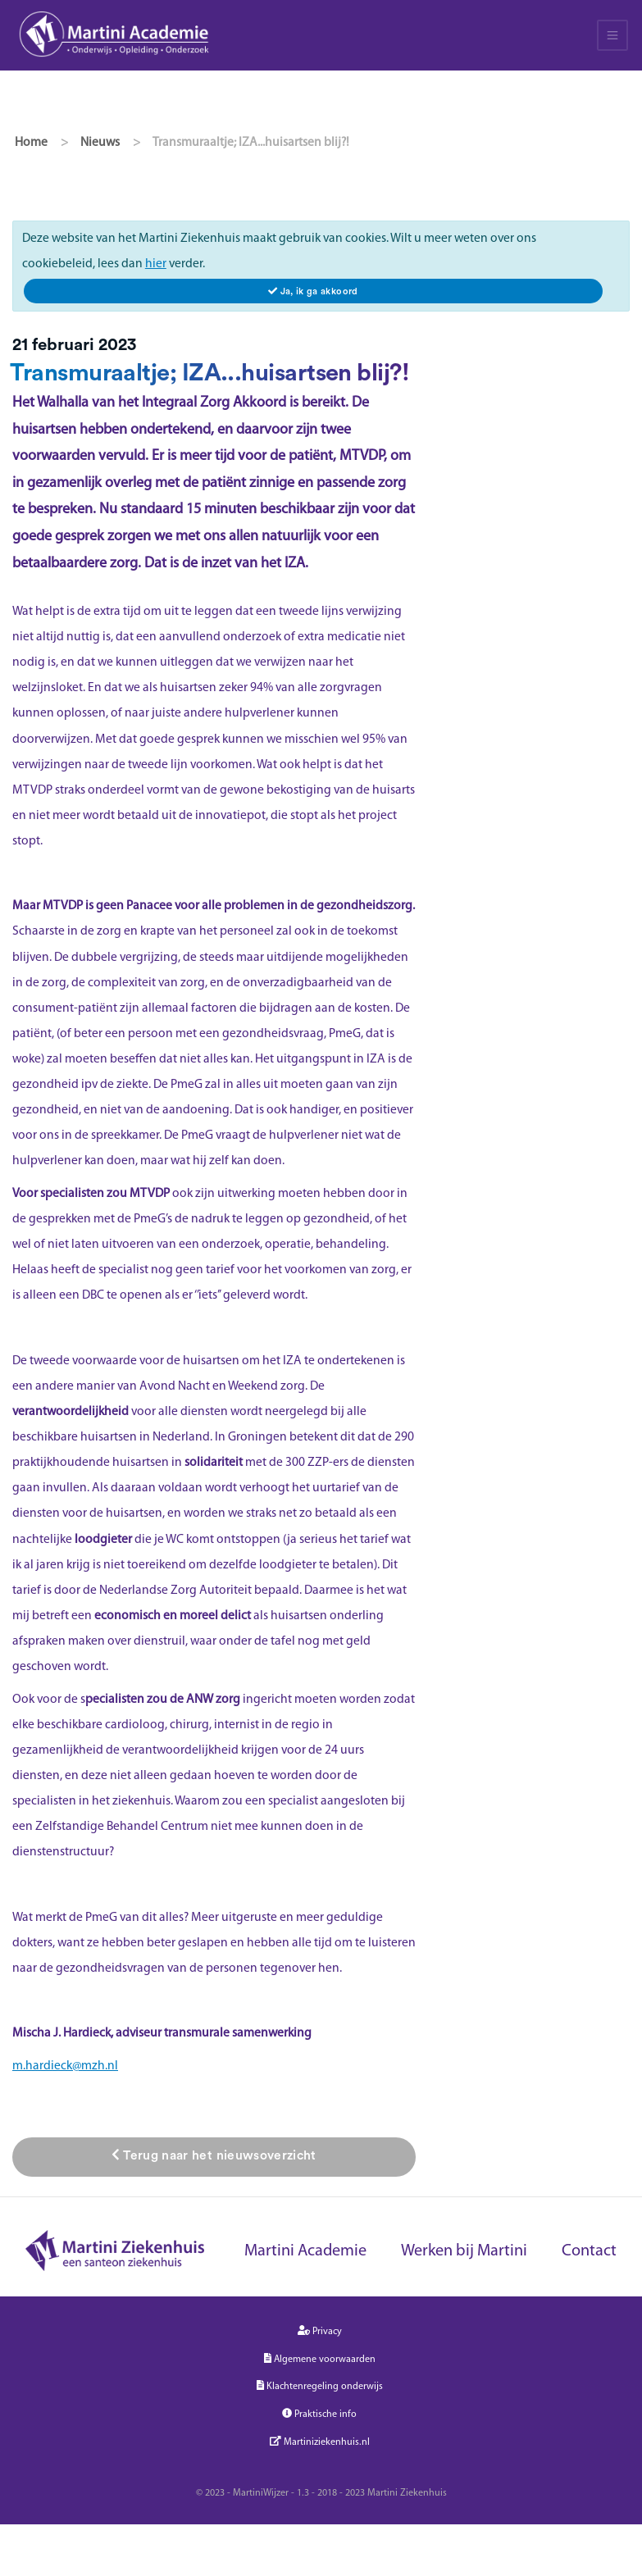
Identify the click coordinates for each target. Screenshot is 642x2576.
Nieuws (100, 143)
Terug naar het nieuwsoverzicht (214, 2155)
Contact (589, 2251)
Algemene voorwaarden (320, 2358)
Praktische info (319, 2413)
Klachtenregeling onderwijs (320, 2386)
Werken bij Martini (464, 2251)
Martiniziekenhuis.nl (320, 2441)
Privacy (320, 2331)
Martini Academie (305, 2251)
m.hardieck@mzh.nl (65, 2066)
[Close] (313, 291)
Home (31, 143)
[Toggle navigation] (612, 35)
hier (155, 264)
